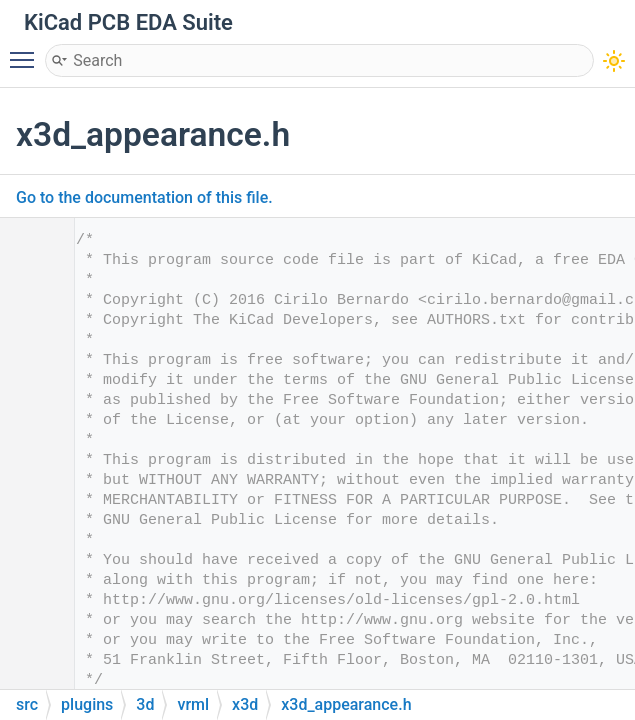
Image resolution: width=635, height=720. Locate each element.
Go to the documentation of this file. (144, 197)
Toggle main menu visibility (27, 51)
